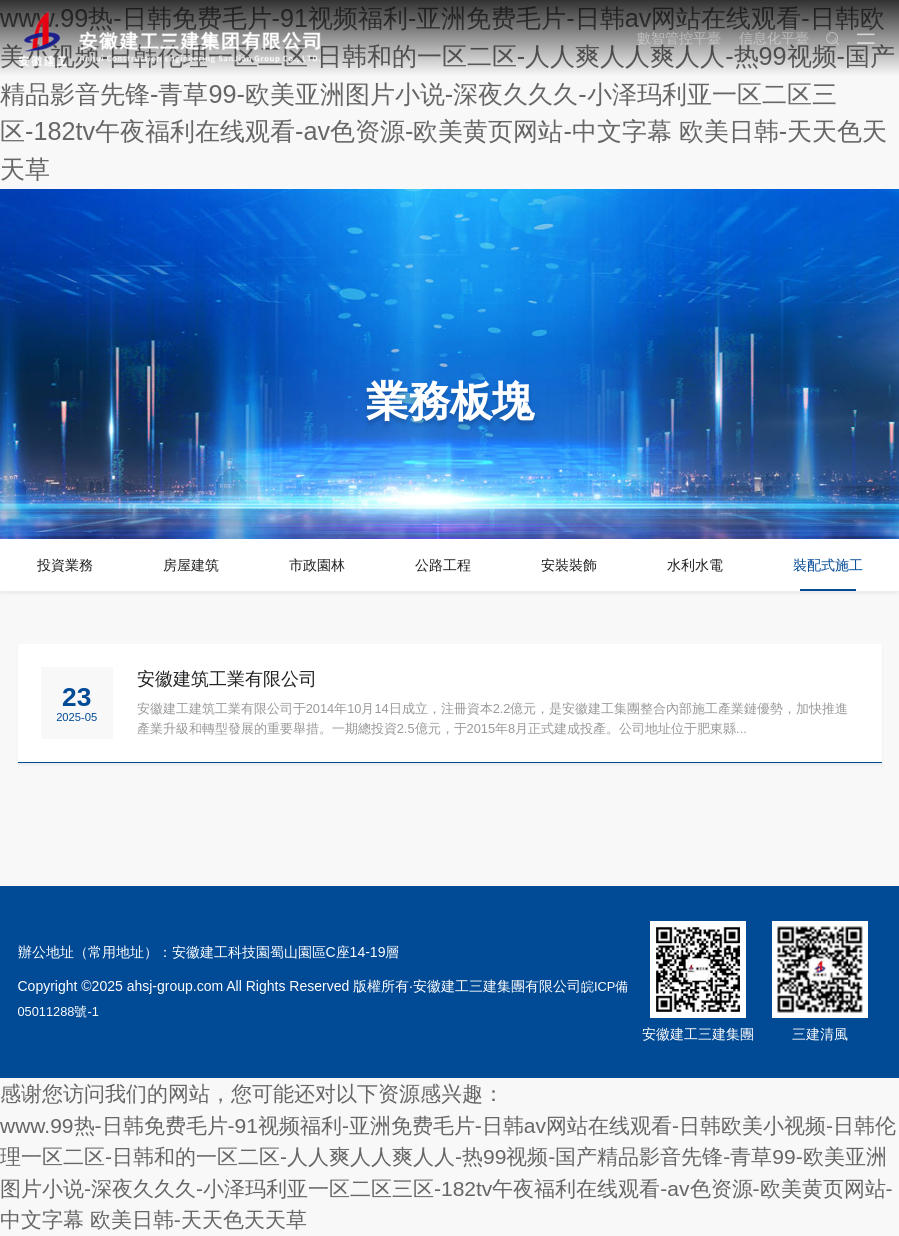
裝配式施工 (828, 565)
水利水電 (695, 565)
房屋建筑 (191, 565)
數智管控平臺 (673, 38)
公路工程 (443, 565)
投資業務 (65, 565)
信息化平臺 (768, 38)
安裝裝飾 (569, 565)
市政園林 (317, 565)
